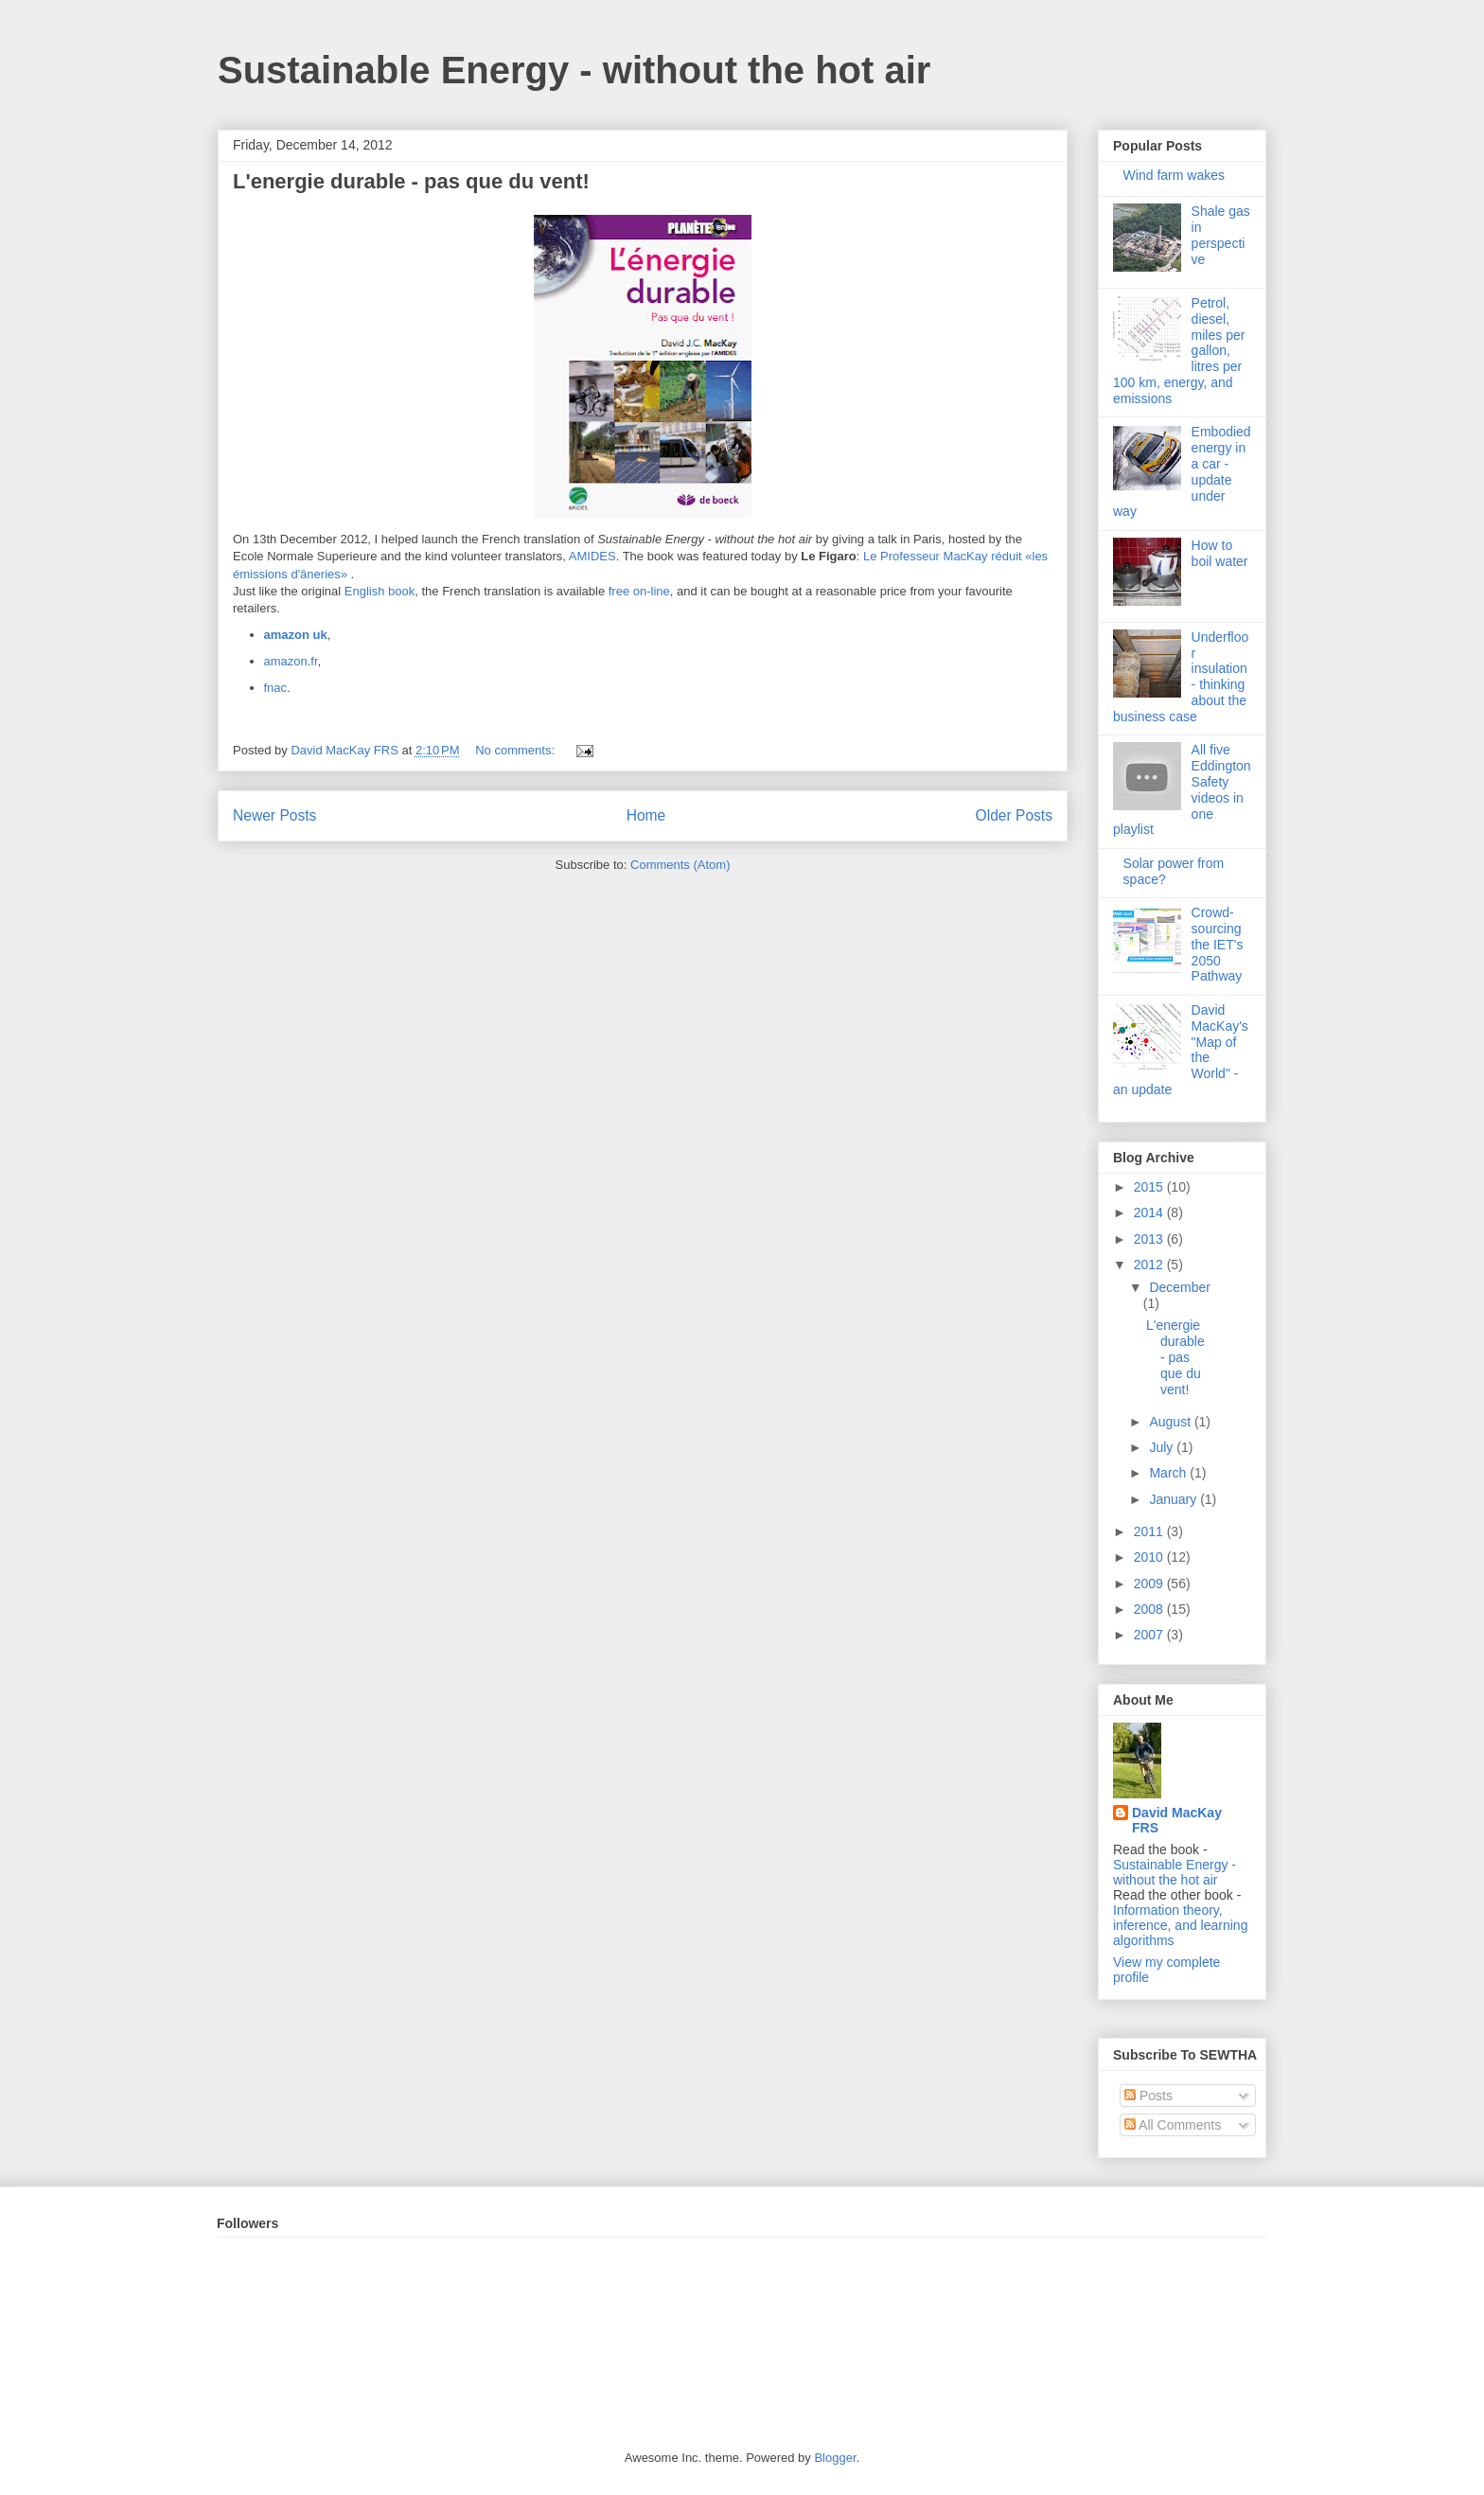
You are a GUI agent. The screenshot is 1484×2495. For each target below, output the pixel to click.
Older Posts (1014, 815)
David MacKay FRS (1177, 1820)
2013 (1150, 1239)
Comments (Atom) (680, 865)
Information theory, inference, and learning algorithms (1180, 1925)
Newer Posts (274, 815)
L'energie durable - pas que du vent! (411, 181)
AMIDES (592, 556)
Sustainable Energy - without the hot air (574, 70)
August (1171, 1421)
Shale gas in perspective (1221, 234)
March (1169, 1472)
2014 (1150, 1212)
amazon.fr (291, 661)
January (1174, 1499)
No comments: (516, 750)
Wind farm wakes (1174, 175)
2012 (1150, 1264)
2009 (1150, 1583)
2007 (1150, 1634)
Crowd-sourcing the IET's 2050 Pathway (1218, 944)
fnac (276, 688)
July (1162, 1447)
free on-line (639, 591)
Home (646, 815)
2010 (1150, 1557)
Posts (1148, 2095)
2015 (1150, 1186)
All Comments (1172, 2124)
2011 (1150, 1531)
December (1179, 1287)
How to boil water (1220, 553)
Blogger (835, 2458)
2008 (1150, 1609)
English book (379, 591)
